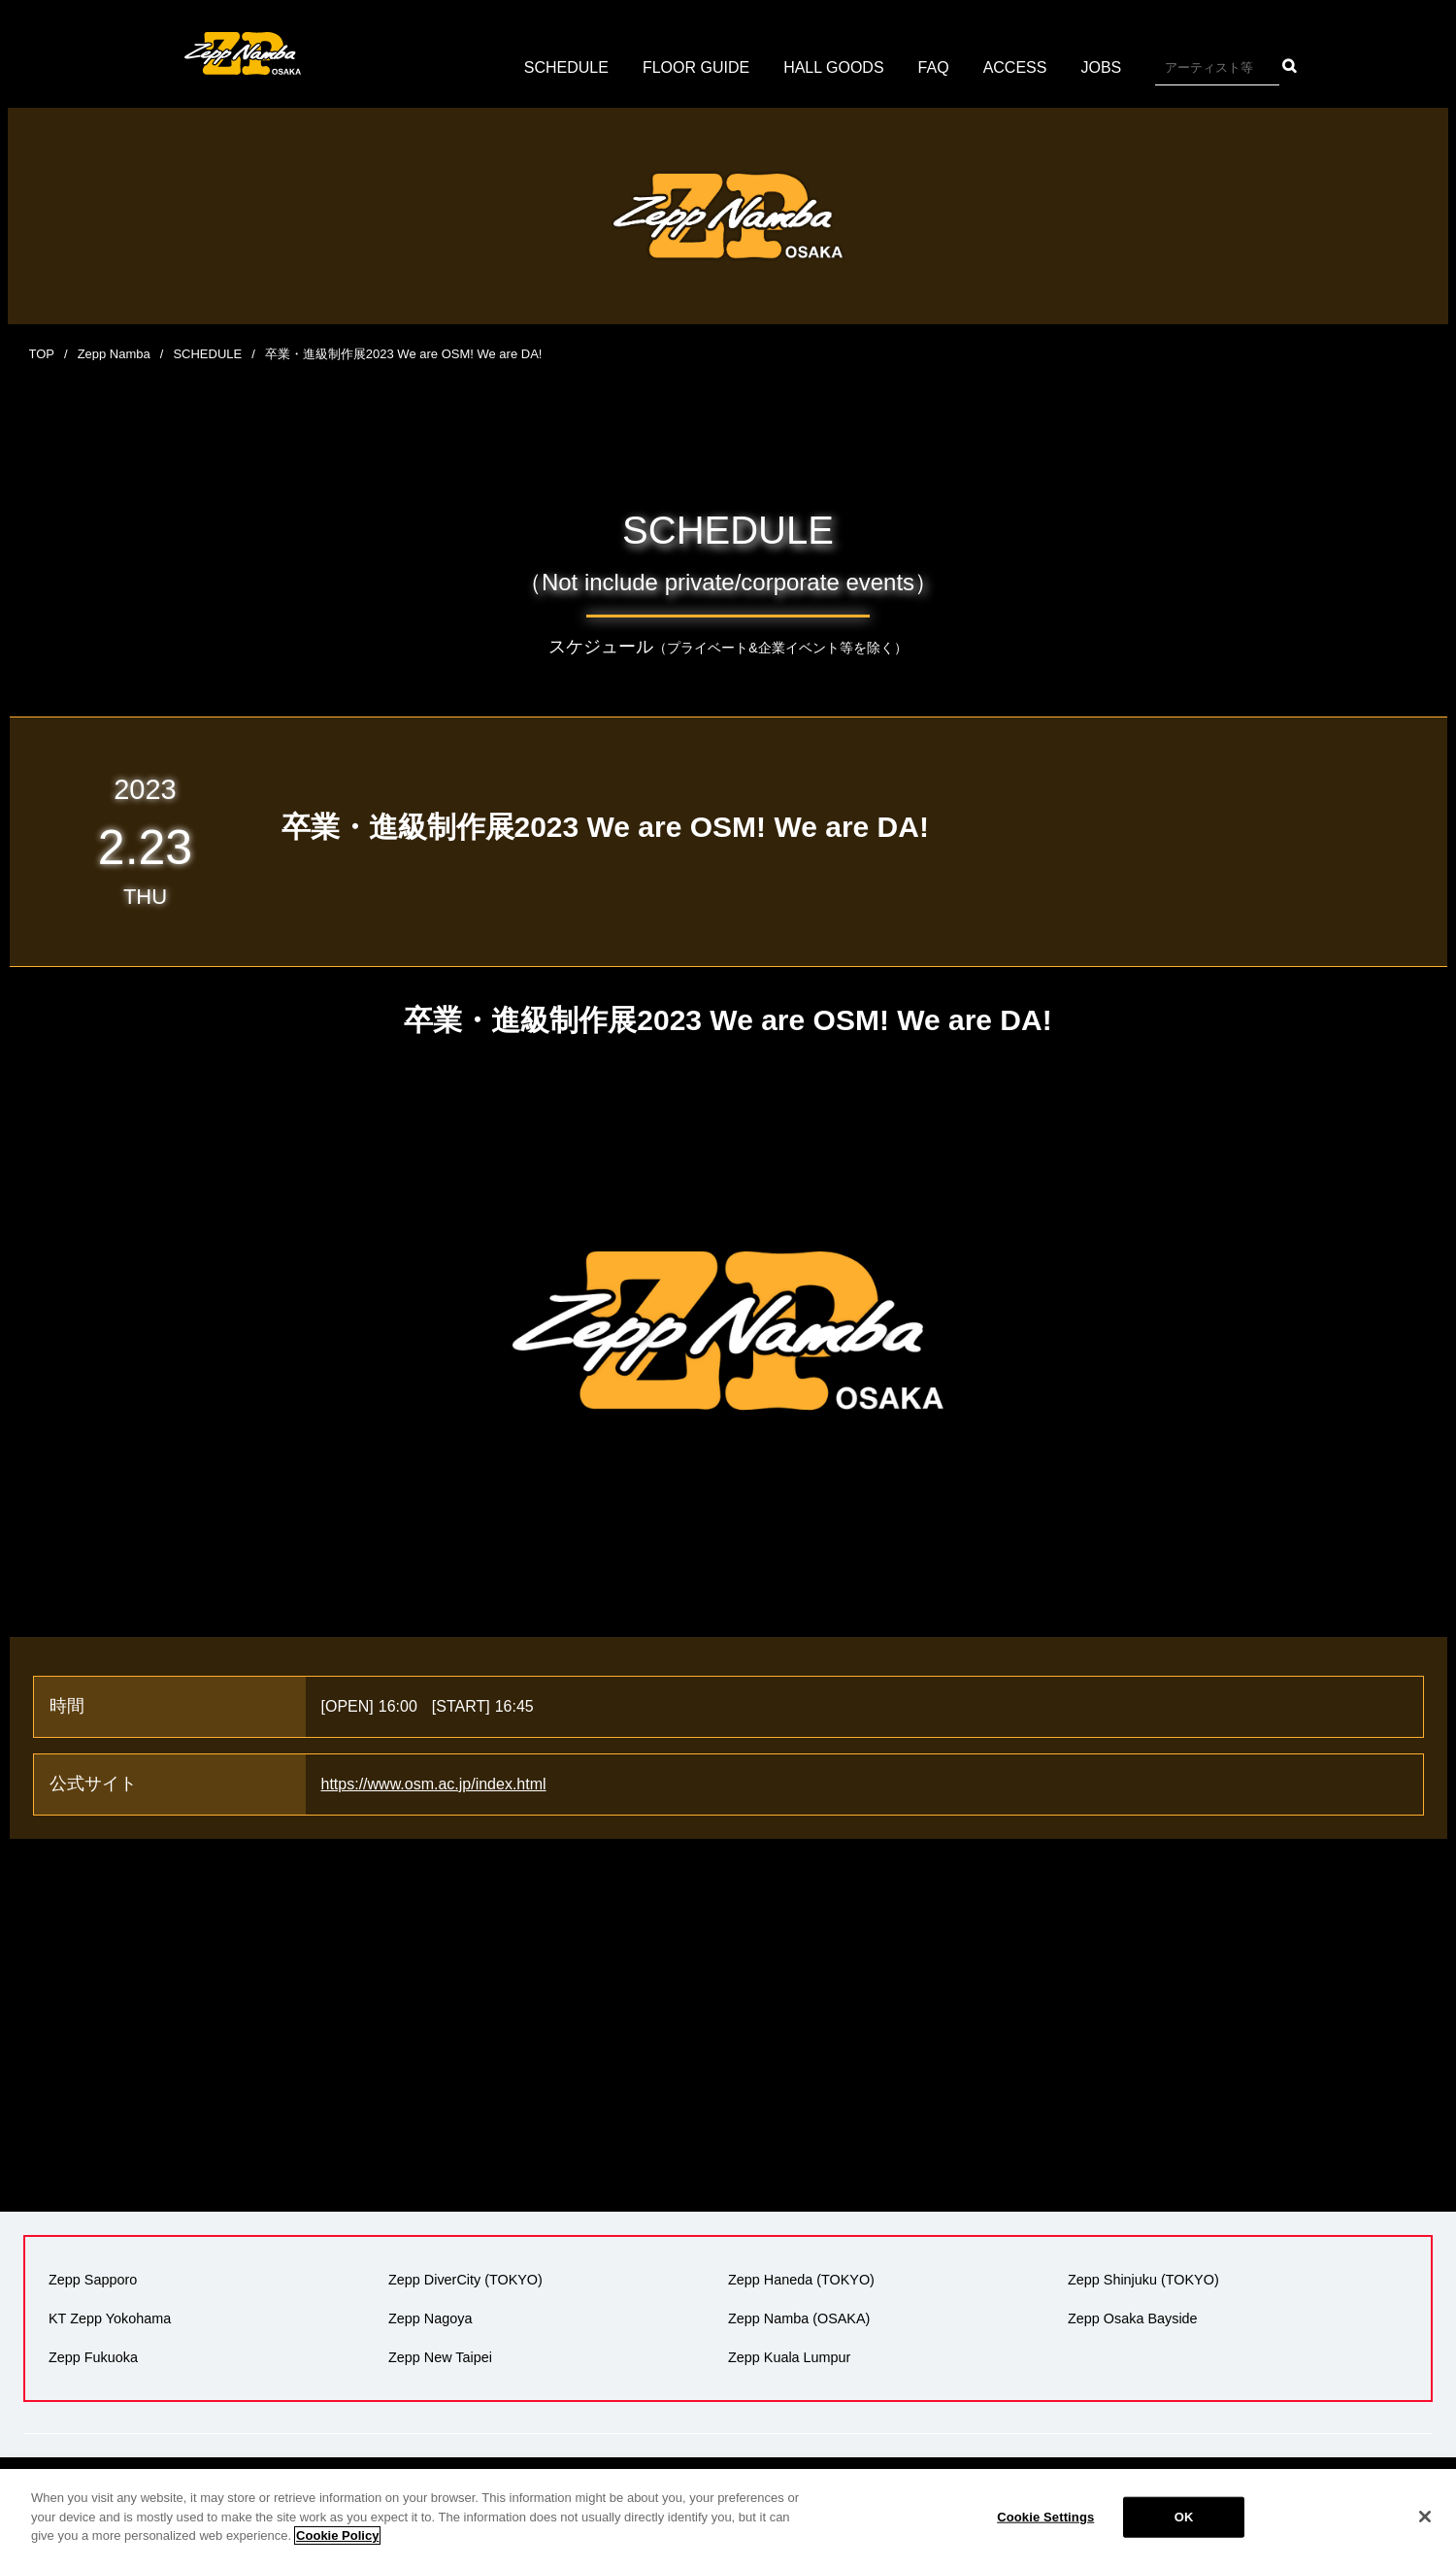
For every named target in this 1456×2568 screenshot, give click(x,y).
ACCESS (1015, 67)
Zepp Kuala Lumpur (789, 2357)
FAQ (933, 67)
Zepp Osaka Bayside (1133, 2318)
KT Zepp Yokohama (110, 2318)
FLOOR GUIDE (696, 67)
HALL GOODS (833, 67)
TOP (42, 354)
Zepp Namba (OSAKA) (799, 2318)
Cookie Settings (1045, 2517)
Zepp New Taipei (440, 2357)
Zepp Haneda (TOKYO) (801, 2279)
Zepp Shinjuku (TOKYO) (1143, 2279)
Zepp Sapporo (93, 2279)
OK (1184, 2517)
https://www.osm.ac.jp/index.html (433, 1784)
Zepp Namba (114, 354)
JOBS (1100, 67)
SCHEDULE (566, 67)
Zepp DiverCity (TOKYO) (465, 2279)
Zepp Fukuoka (93, 2357)
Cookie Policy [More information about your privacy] (337, 2535)
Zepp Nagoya (430, 2318)
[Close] (1425, 2516)
